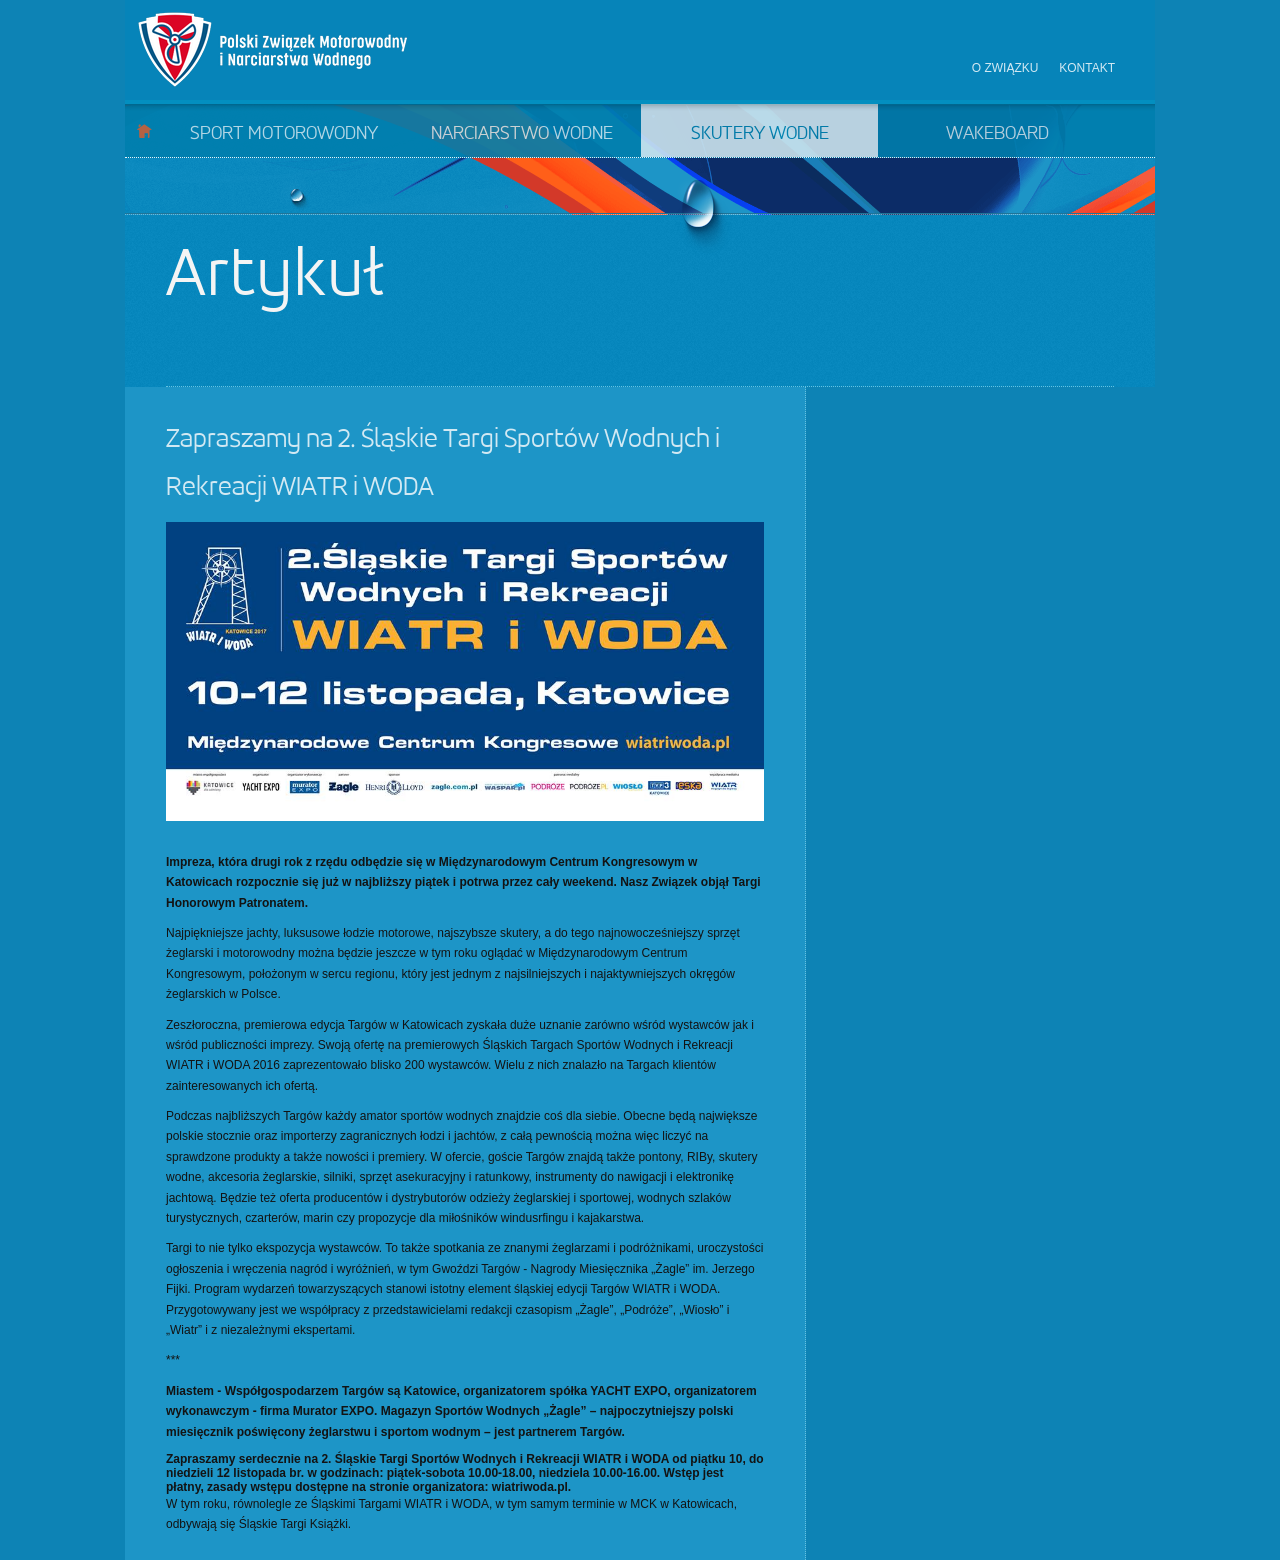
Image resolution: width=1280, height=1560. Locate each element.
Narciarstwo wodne (522, 134)
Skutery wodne (760, 134)
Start (144, 130)
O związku (1005, 68)
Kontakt (1087, 68)
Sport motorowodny (284, 134)
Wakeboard (997, 134)
